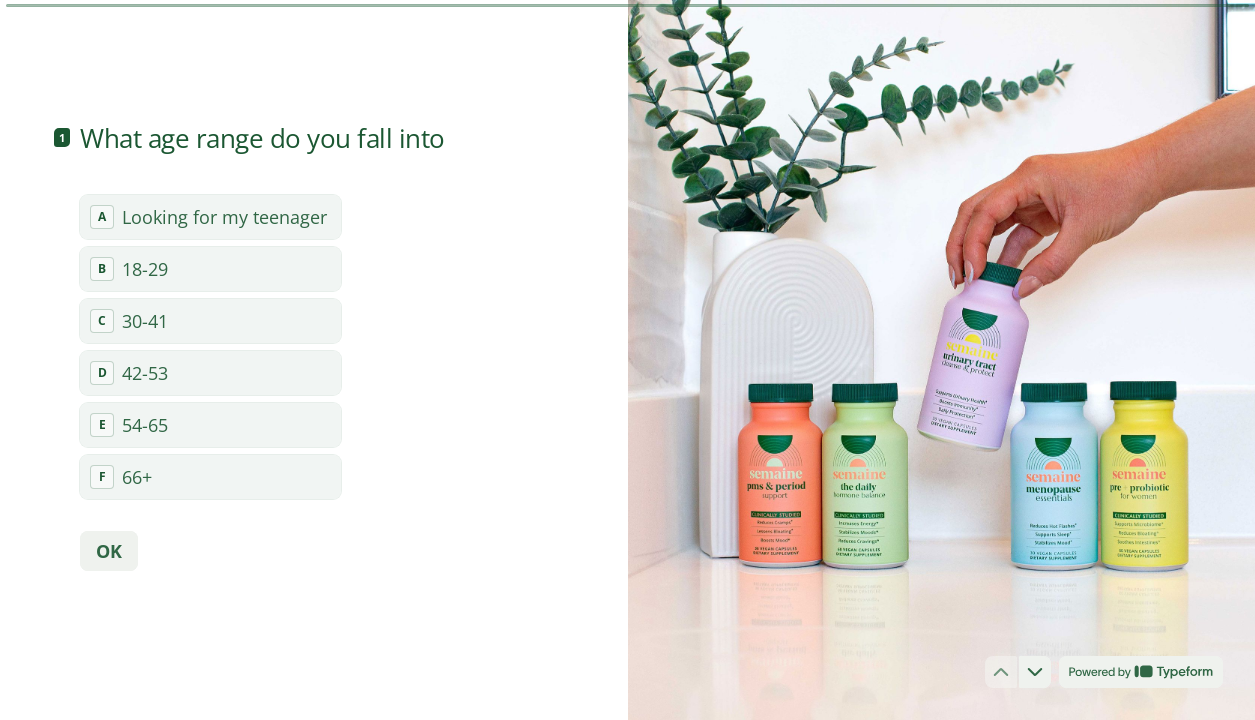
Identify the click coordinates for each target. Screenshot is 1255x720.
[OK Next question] (109, 551)
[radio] (210, 217)
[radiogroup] (210, 347)
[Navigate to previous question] (1001, 672)
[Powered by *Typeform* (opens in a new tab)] (1141, 672)
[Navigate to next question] (1035, 672)
